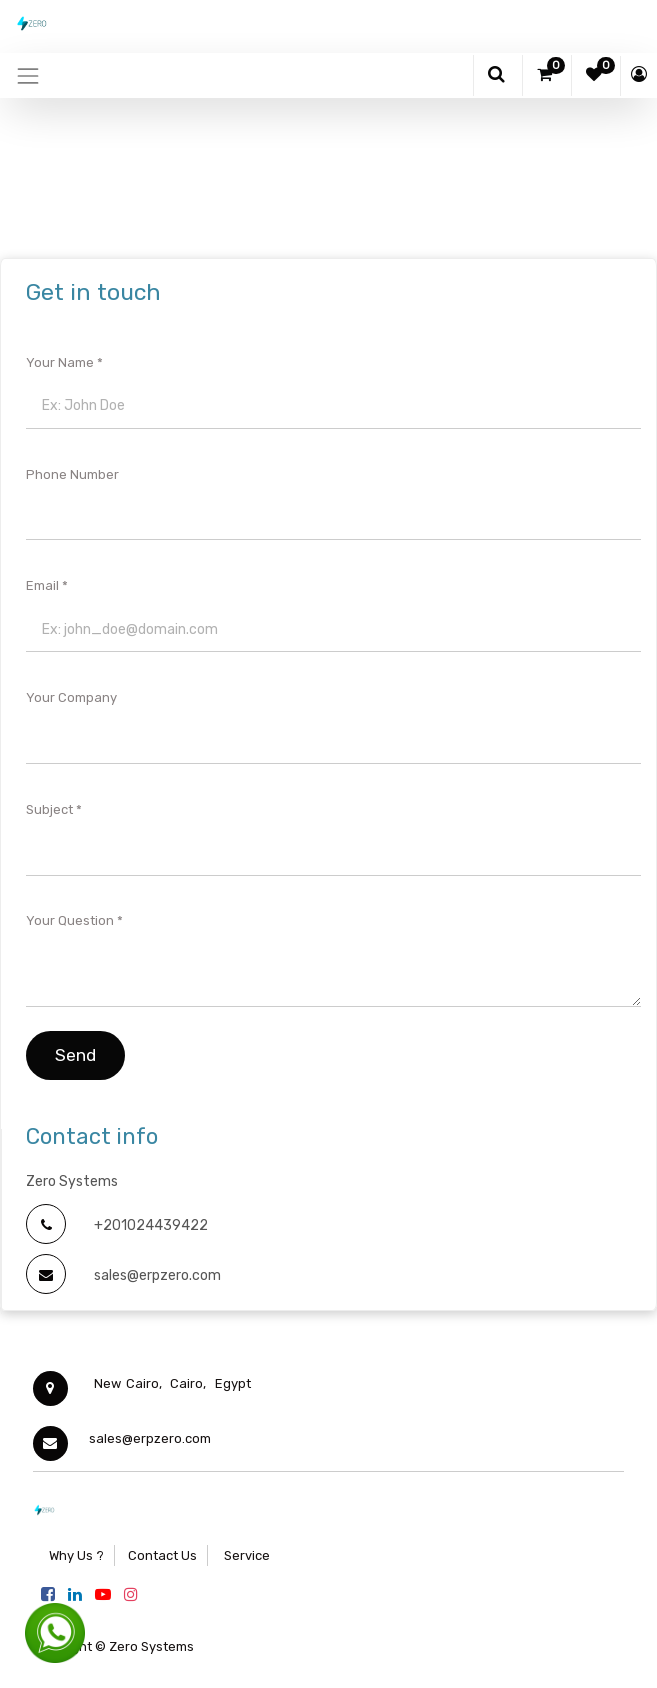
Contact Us (162, 1555)
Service (245, 1555)
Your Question (70, 920)
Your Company (71, 697)
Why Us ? (76, 1555)
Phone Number (72, 474)
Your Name (60, 362)
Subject (49, 809)
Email (42, 585)
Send (75, 1055)
